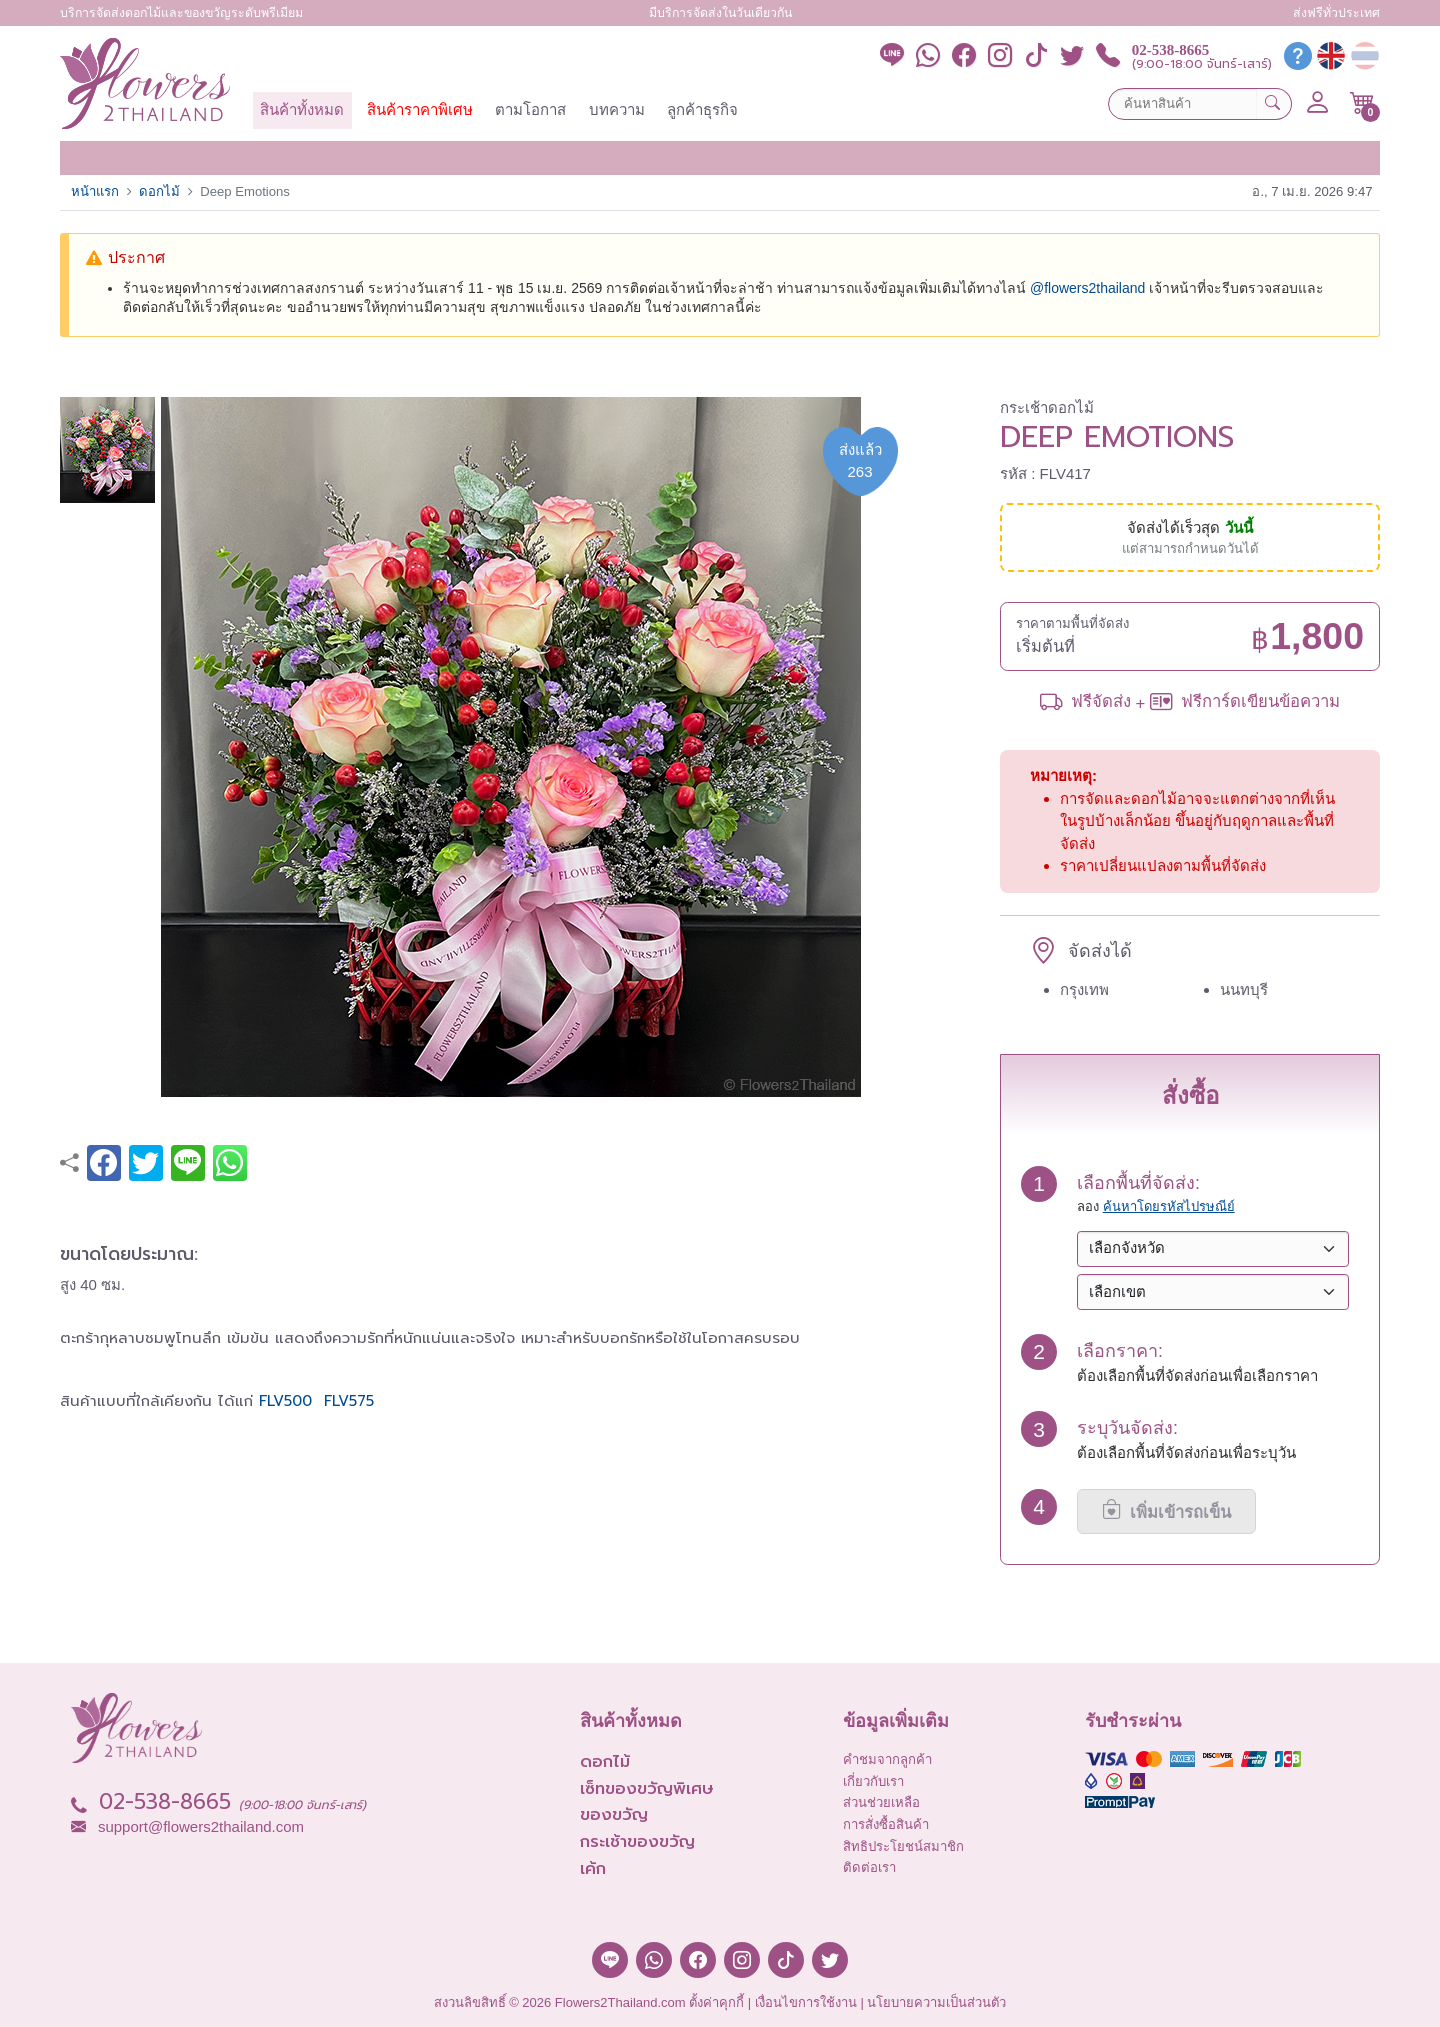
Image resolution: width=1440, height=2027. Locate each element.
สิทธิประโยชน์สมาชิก (903, 1846)
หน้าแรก (95, 191)
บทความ (617, 109)
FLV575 (349, 1401)
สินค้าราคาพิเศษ (420, 109)
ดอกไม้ (159, 191)
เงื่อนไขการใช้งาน (806, 2002)
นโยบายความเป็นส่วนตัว (936, 2002)
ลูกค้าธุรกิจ (702, 109)
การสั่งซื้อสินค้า (886, 1824)
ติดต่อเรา (869, 1867)
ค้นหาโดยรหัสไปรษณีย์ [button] (1169, 1206)
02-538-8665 (1171, 50)
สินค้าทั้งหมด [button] (302, 109)
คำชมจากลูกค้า (887, 1759)
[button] (1362, 103)
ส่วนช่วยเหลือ (881, 1802)
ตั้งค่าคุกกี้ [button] (716, 2002)
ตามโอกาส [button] (530, 109)
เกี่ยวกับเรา (873, 1781)
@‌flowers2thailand (1087, 288)
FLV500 (288, 1401)
